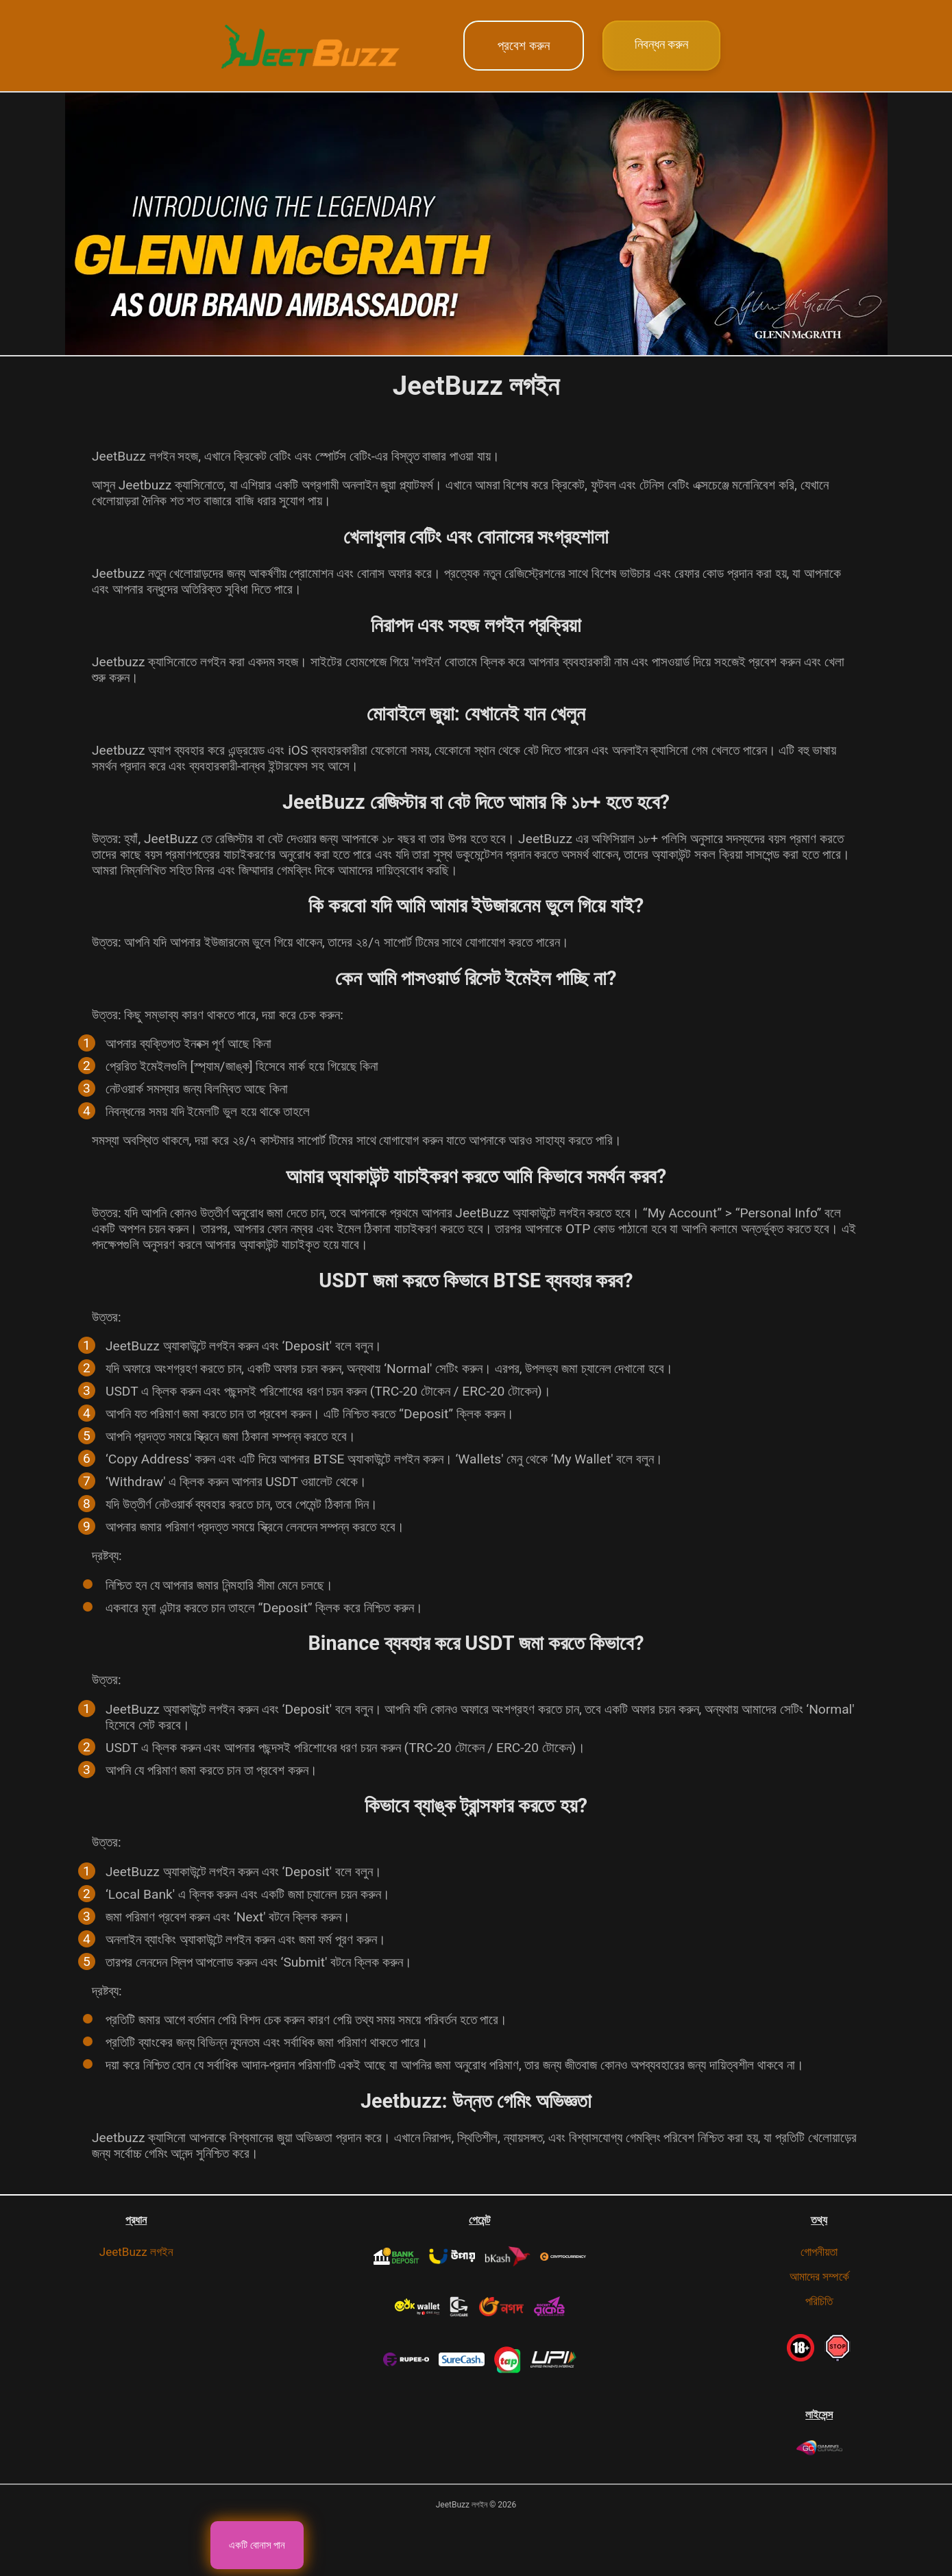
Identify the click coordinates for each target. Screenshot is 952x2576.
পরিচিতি (819, 2301)
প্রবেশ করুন (524, 45)
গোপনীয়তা (819, 2252)
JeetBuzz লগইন (136, 2252)
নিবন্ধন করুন (662, 44)
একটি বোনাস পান (257, 2545)
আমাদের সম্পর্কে (819, 2276)
